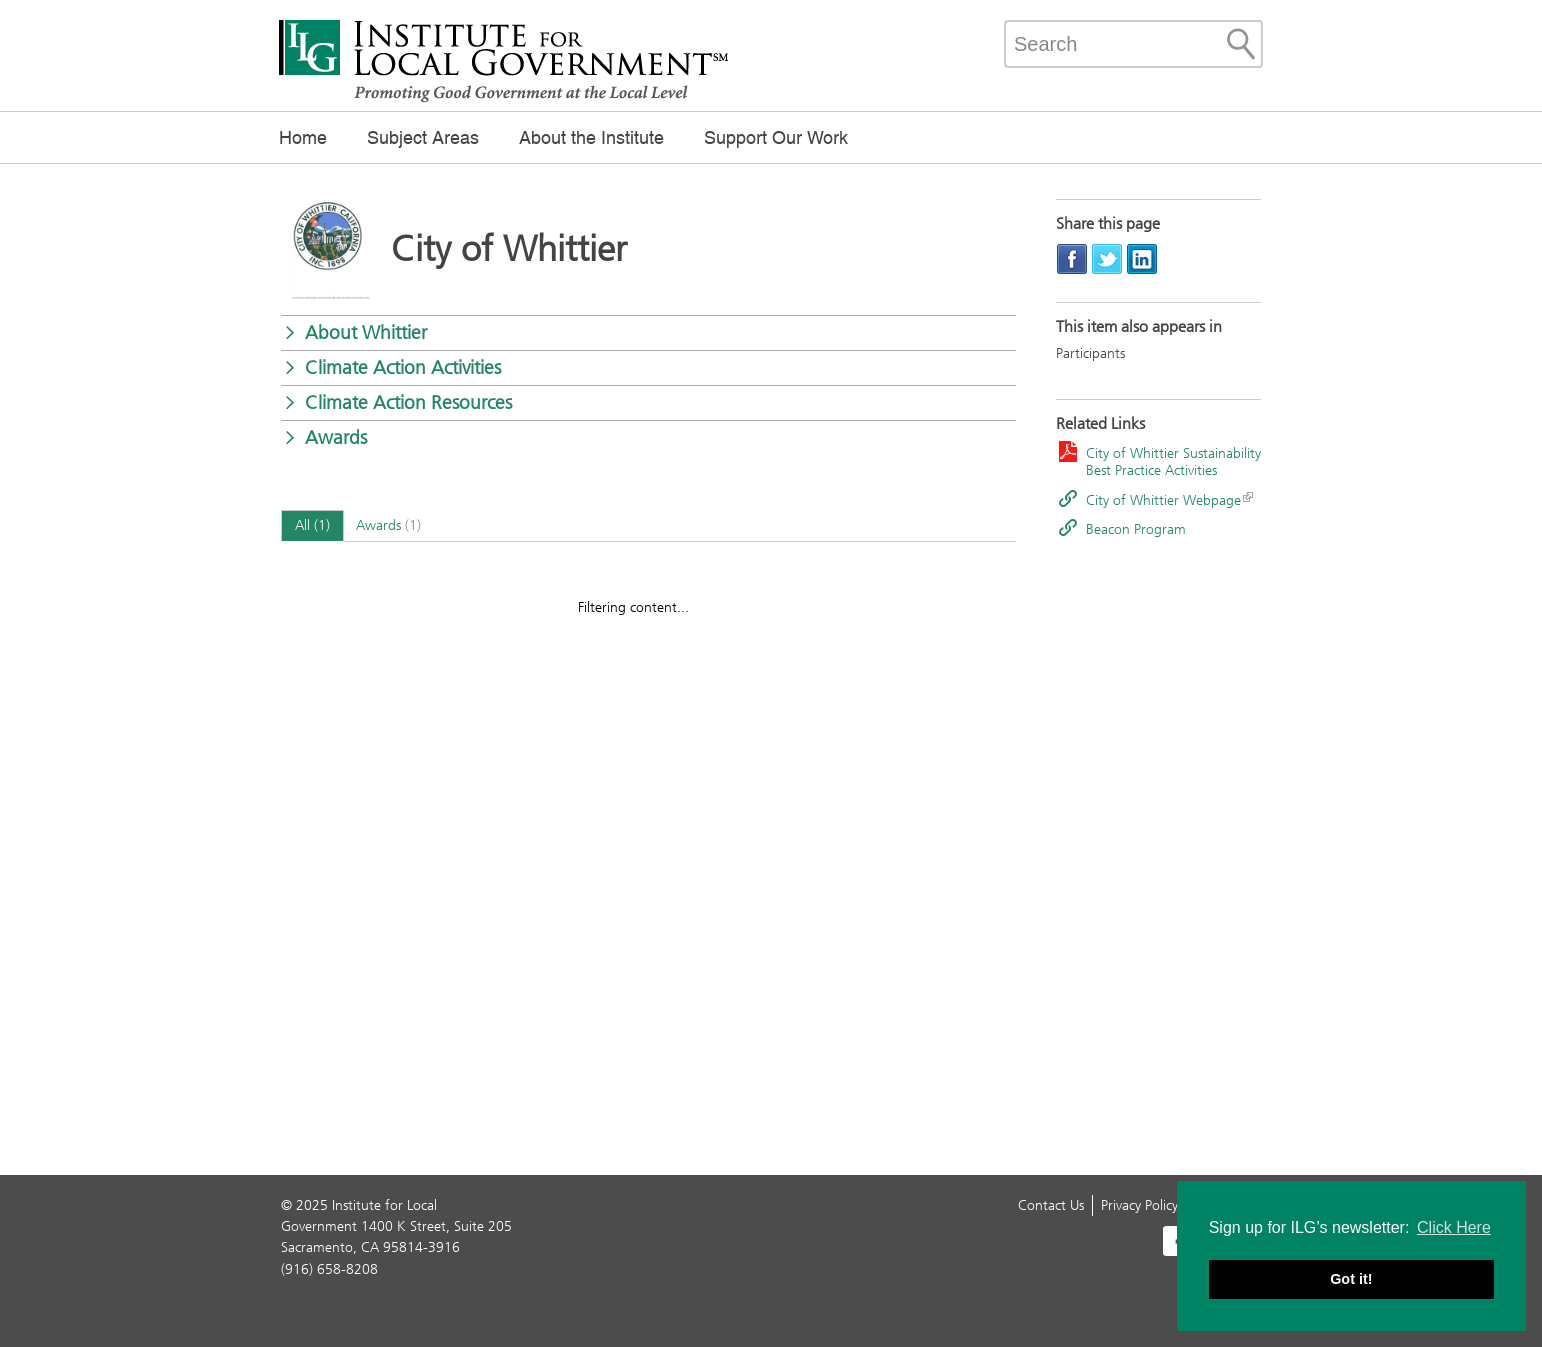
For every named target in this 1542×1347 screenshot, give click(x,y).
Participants (1090, 353)
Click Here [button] (1454, 1227)
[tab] (312, 526)
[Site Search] (1241, 44)
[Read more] (331, 252)
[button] (648, 333)
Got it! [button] (1351, 1279)
